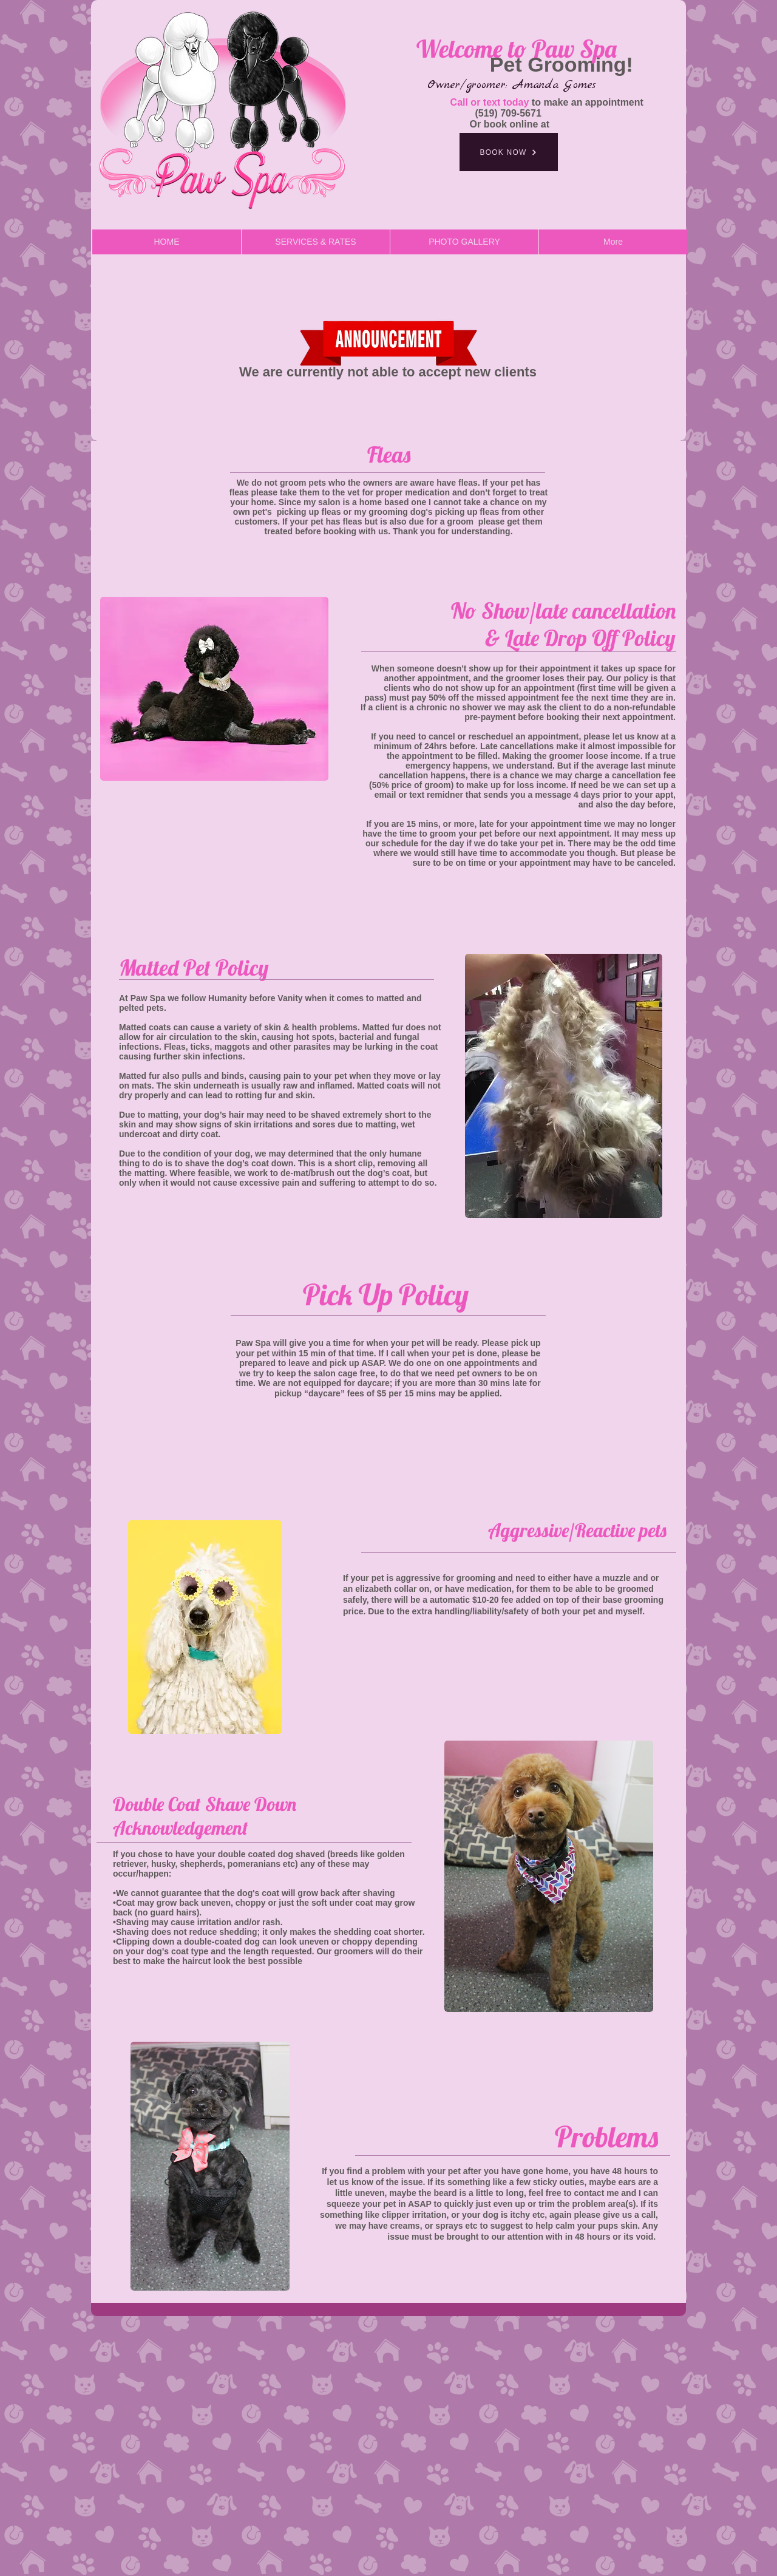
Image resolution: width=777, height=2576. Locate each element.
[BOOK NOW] (509, 152)
